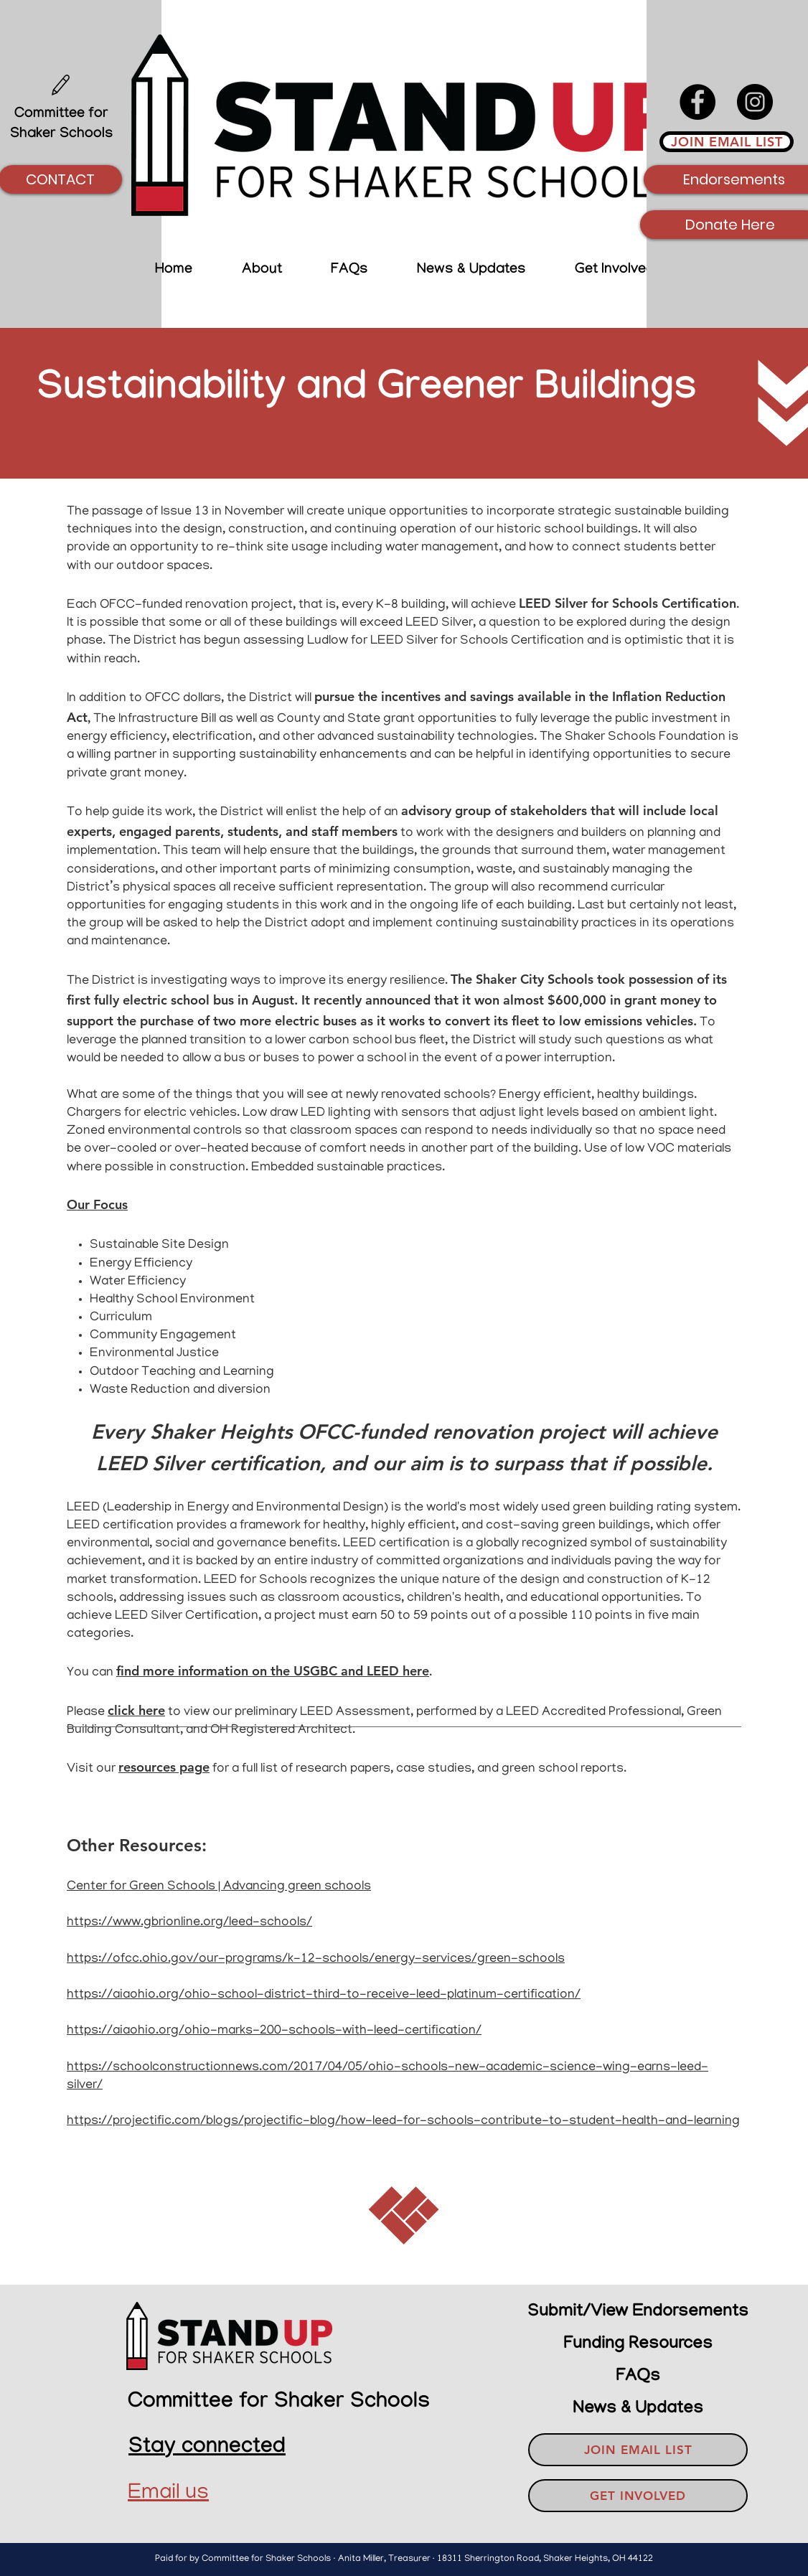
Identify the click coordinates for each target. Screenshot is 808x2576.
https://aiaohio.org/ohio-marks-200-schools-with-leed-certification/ (274, 2031)
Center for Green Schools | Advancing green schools (219, 1887)
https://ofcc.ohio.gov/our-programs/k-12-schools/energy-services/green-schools (316, 1959)
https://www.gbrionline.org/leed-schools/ (189, 1923)
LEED (83, 1508)
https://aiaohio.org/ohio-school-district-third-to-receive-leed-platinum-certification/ (324, 1995)
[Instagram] (755, 102)
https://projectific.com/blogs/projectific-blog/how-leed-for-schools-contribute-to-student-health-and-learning (403, 2122)
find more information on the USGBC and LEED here (272, 1671)
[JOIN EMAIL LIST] (726, 141)
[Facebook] (697, 102)
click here (136, 1710)
